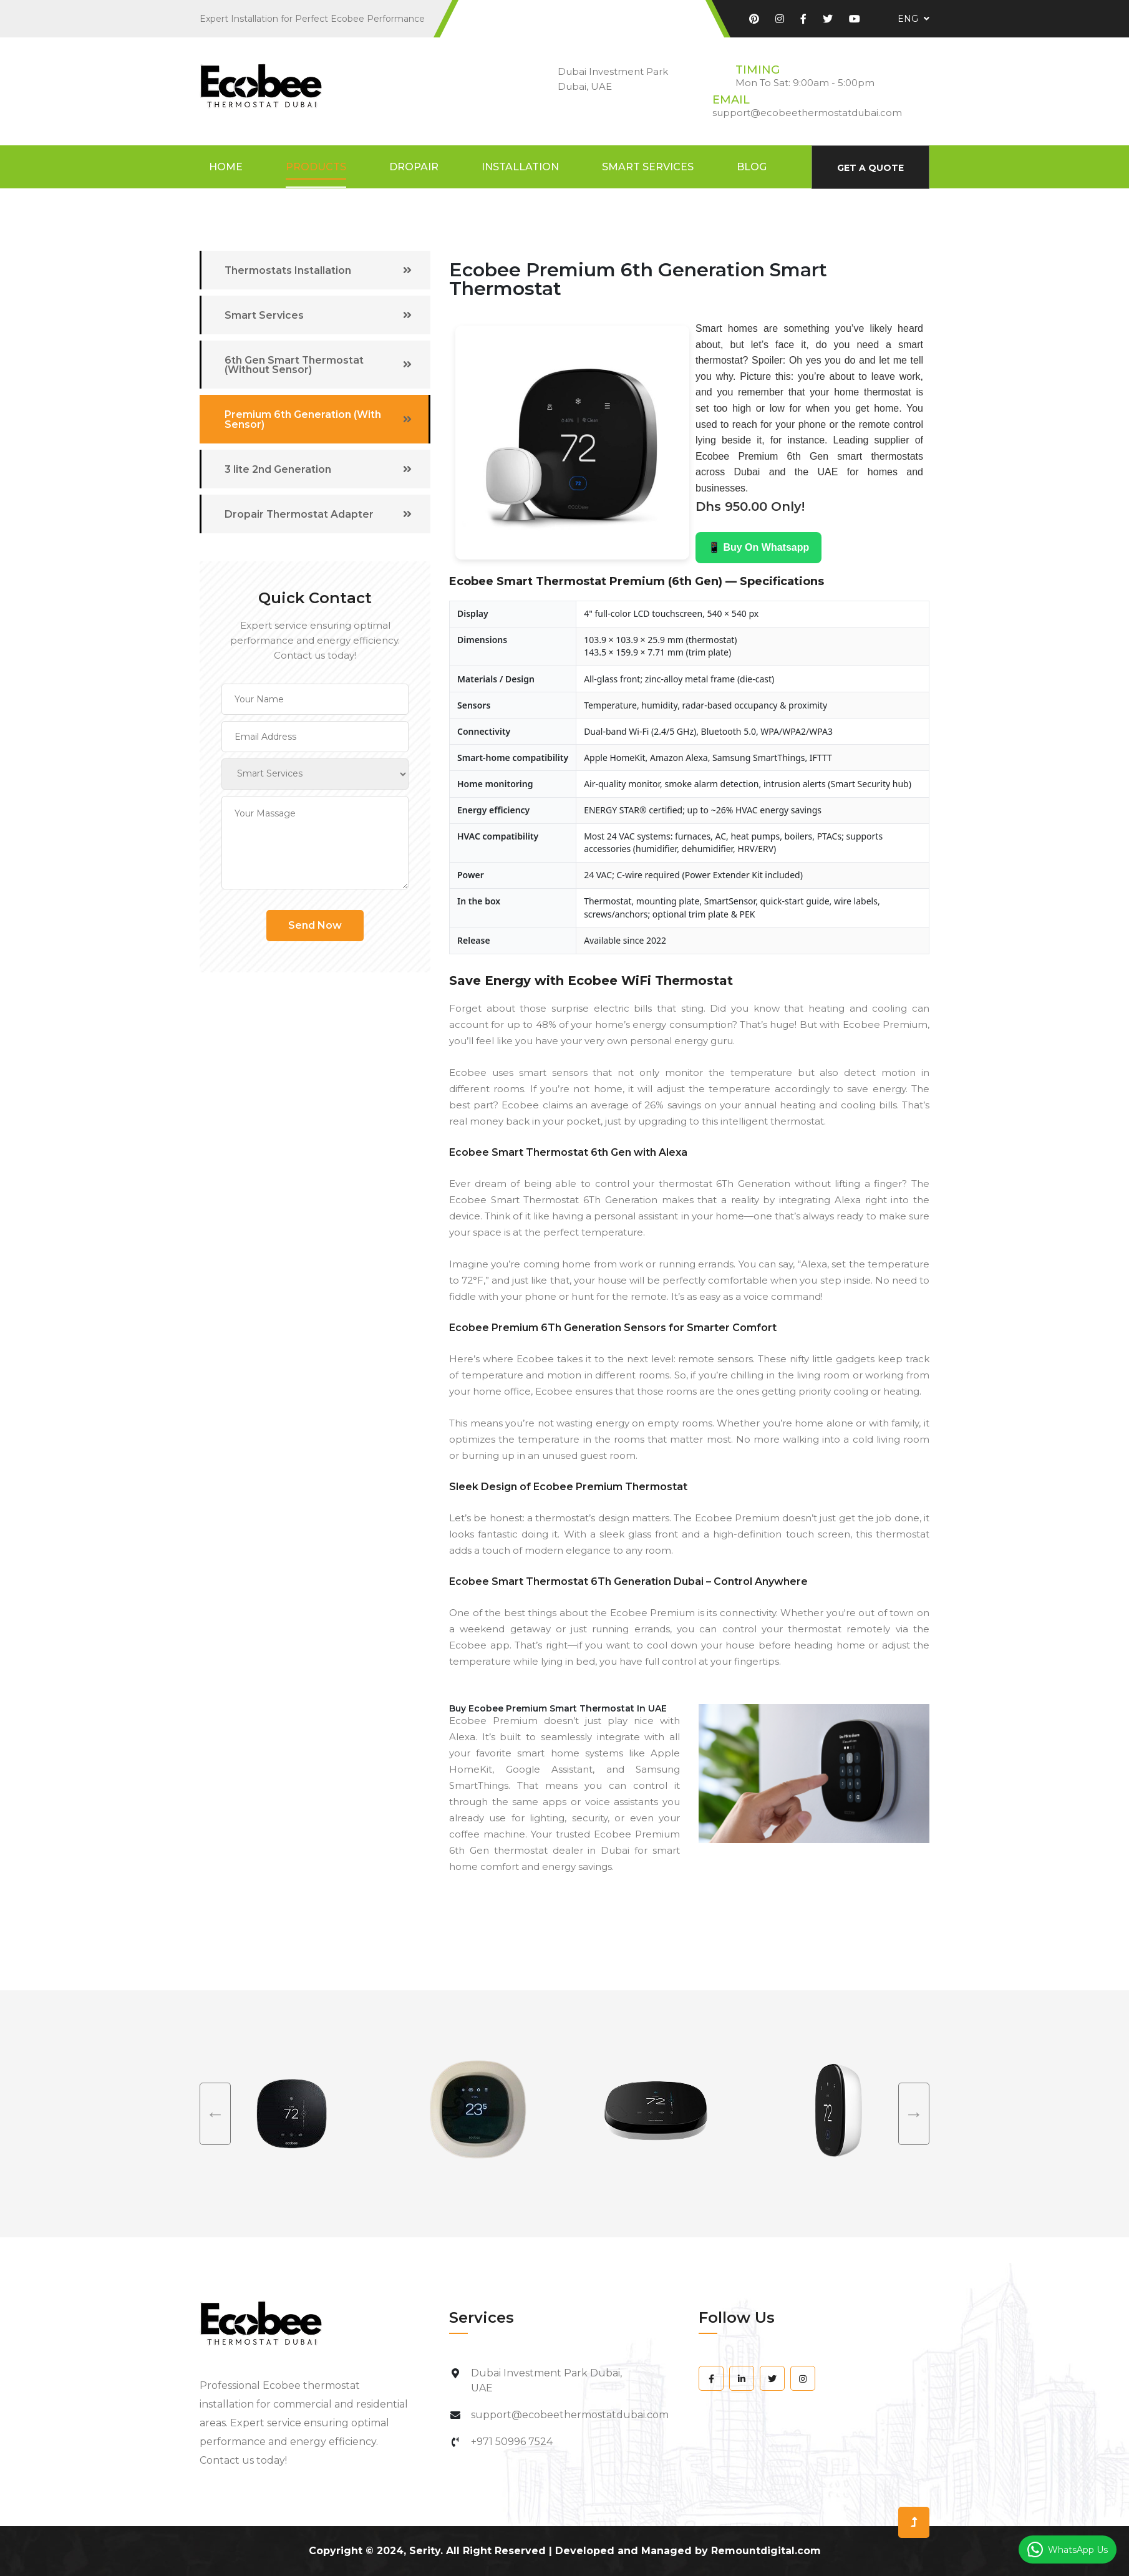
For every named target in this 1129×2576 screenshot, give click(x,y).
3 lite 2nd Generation (279, 470)
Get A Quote (870, 167)
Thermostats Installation (289, 270)
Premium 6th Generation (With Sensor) (304, 420)
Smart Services (648, 167)
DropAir (414, 167)
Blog (752, 167)
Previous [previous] (215, 2114)
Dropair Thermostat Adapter (301, 515)
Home (226, 167)
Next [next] (913, 2114)
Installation (520, 167)
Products (316, 167)
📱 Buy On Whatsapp (758, 547)
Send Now (315, 926)
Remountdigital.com (765, 2551)
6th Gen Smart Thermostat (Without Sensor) (296, 365)
